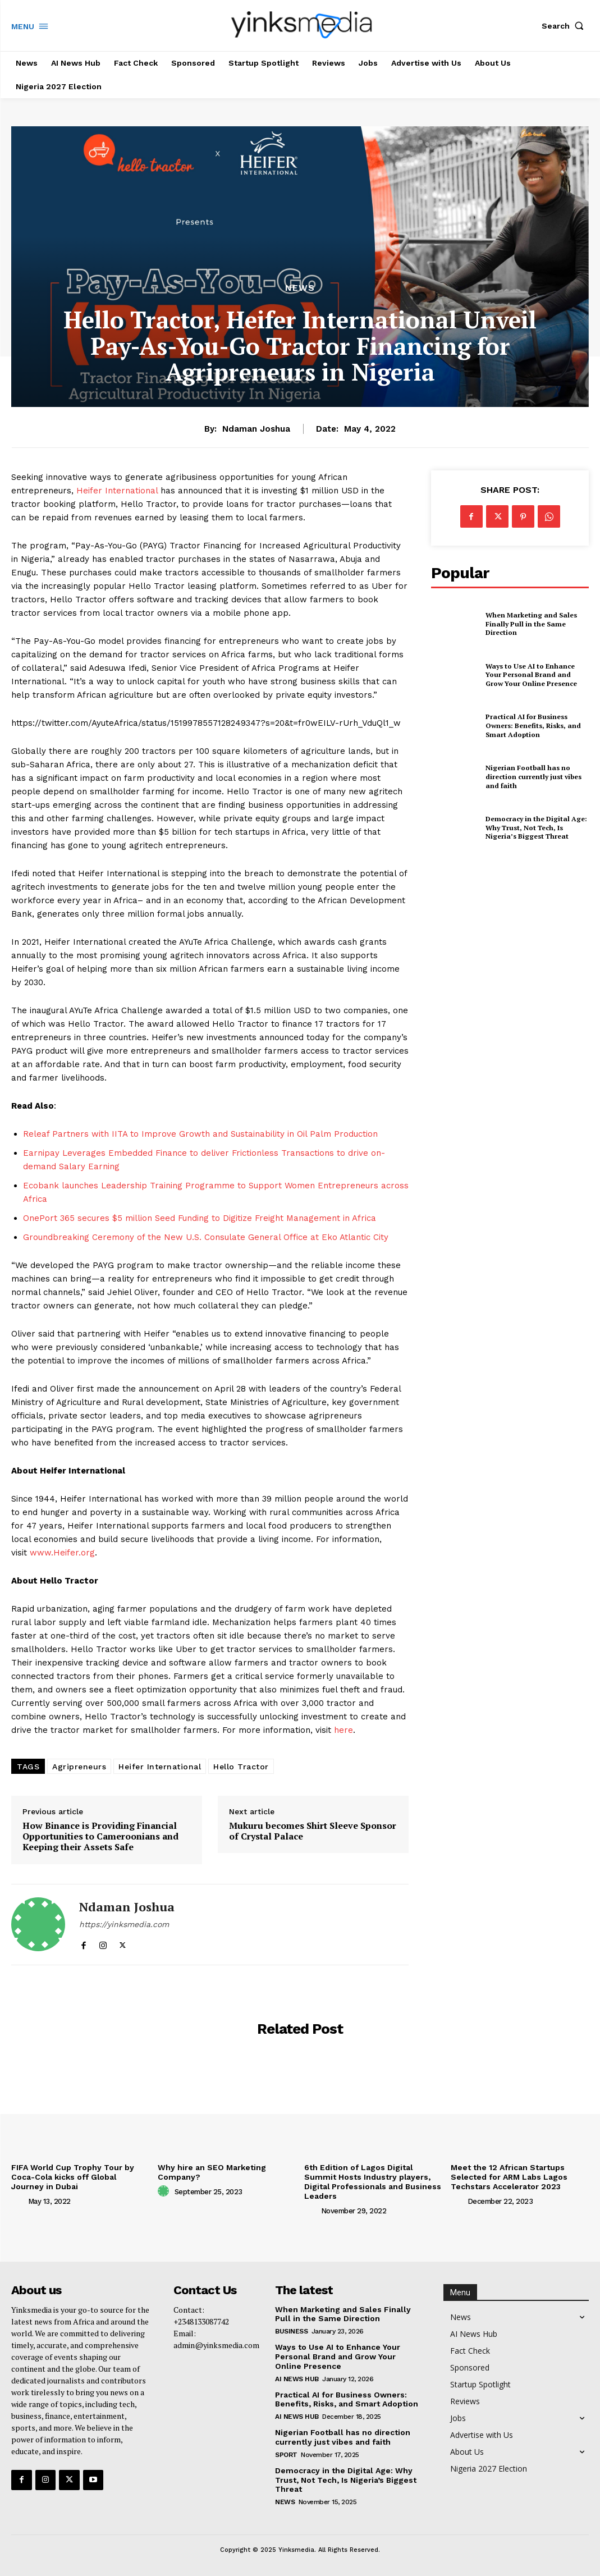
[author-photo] (18, 2201)
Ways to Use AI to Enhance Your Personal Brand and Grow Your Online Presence (537, 675)
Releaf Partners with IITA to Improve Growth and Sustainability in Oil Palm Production (200, 1134)
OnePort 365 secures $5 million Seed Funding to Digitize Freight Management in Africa (199, 1218)
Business (291, 2331)
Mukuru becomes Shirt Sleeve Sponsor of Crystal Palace (312, 1831)
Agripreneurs (79, 1766)
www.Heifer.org (62, 1553)
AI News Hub (297, 2378)
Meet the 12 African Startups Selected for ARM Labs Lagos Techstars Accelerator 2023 (509, 2177)
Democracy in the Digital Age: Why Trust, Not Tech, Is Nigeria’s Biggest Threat (536, 827)
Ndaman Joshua (256, 429)
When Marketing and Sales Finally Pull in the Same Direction (530, 624)
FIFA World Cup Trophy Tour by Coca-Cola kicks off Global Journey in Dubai (73, 2177)
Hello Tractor (241, 1766)
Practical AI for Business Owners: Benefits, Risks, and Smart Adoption (533, 726)
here (343, 1730)
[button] (565, 26)
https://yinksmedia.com (124, 1924)
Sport (286, 2455)
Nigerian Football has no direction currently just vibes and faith (533, 776)
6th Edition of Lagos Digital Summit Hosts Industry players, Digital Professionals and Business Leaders (373, 2181)
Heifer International (117, 491)
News (300, 287)
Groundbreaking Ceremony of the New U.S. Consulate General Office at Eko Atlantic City (205, 1237)
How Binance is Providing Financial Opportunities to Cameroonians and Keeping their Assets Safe (100, 1836)
